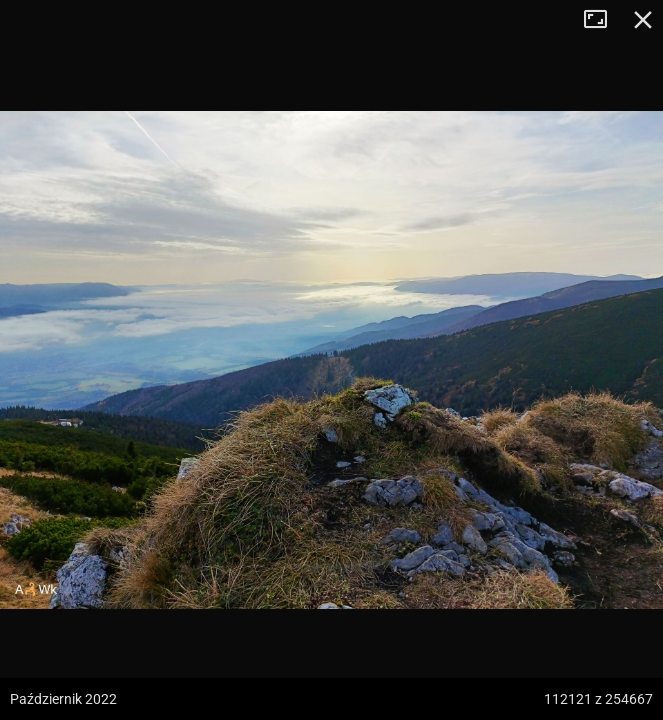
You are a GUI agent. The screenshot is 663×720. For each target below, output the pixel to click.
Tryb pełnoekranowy (603, 20)
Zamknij (643, 20)
